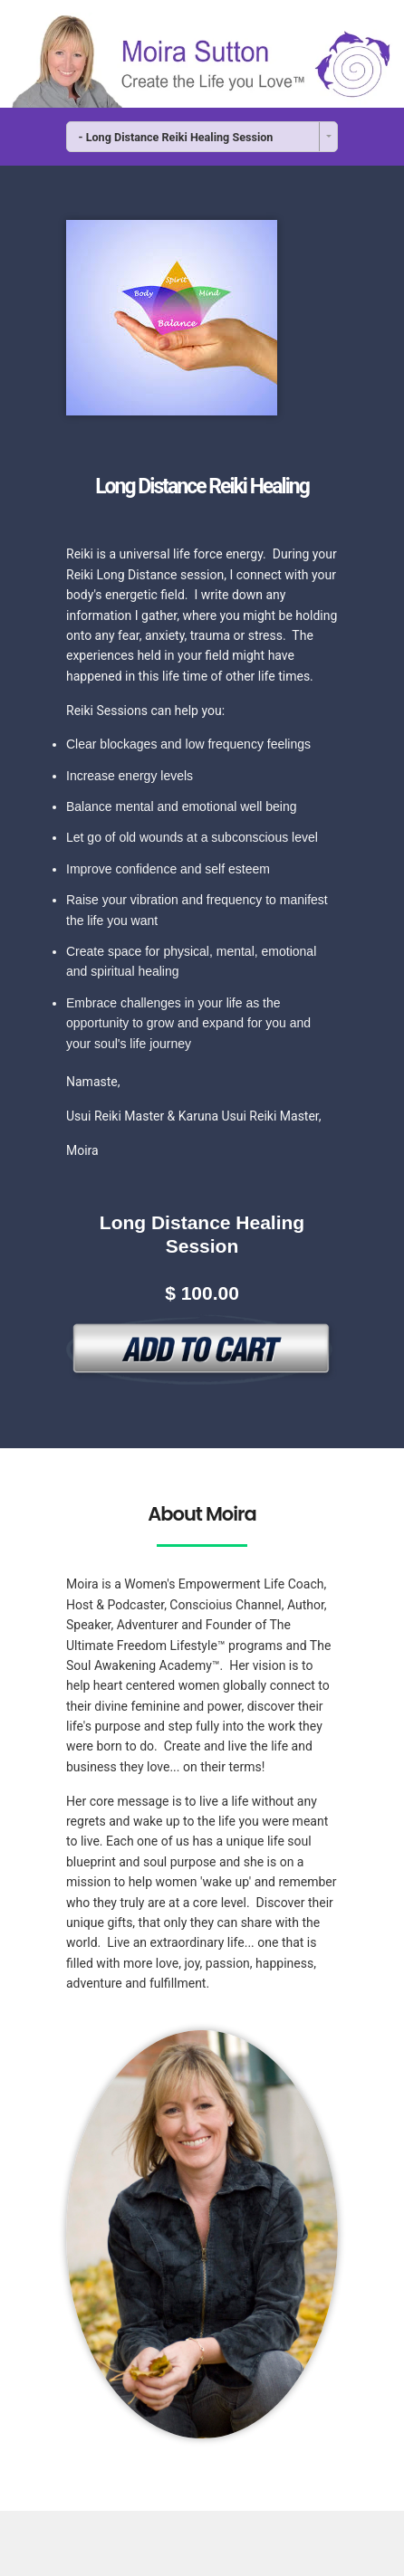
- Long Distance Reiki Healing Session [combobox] (176, 137)
